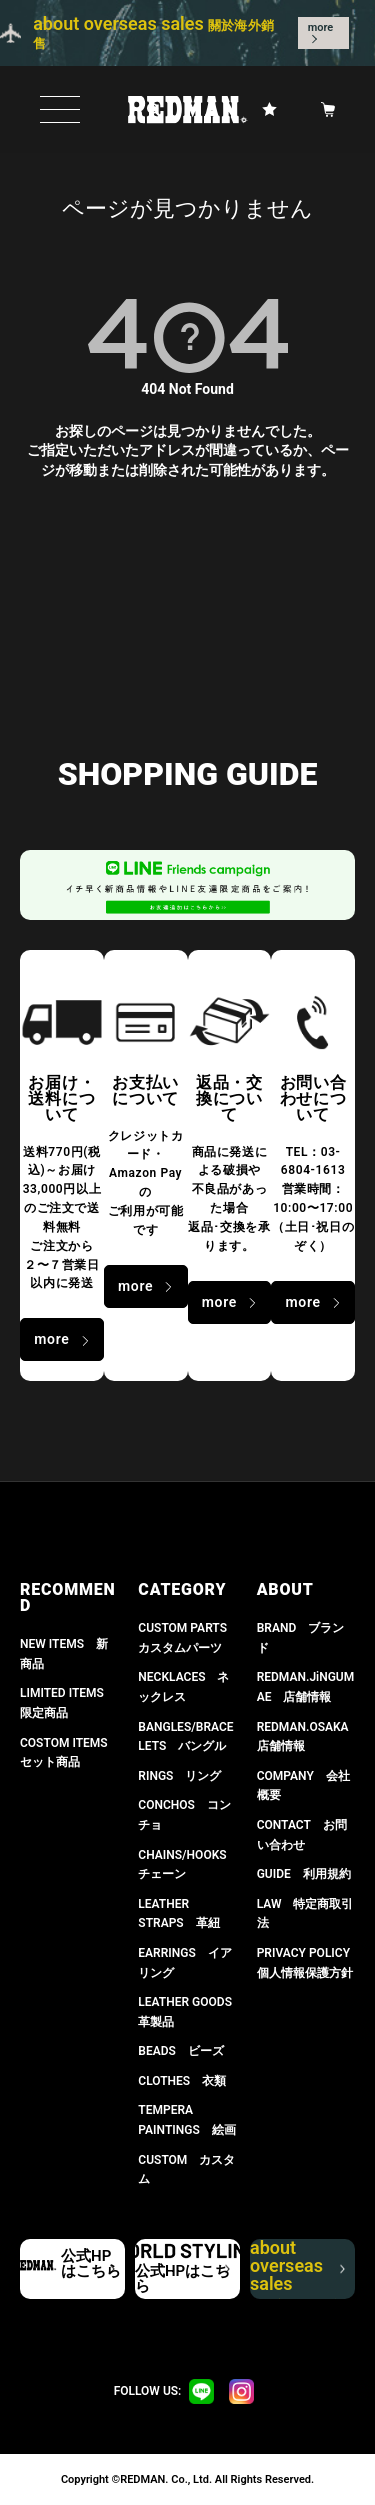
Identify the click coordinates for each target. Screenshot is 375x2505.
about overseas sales (296, 2269)
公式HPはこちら (91, 2263)
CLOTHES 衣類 (182, 2081)
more (321, 27)
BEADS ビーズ (181, 2051)
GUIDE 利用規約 (304, 1874)
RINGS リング (179, 1776)
